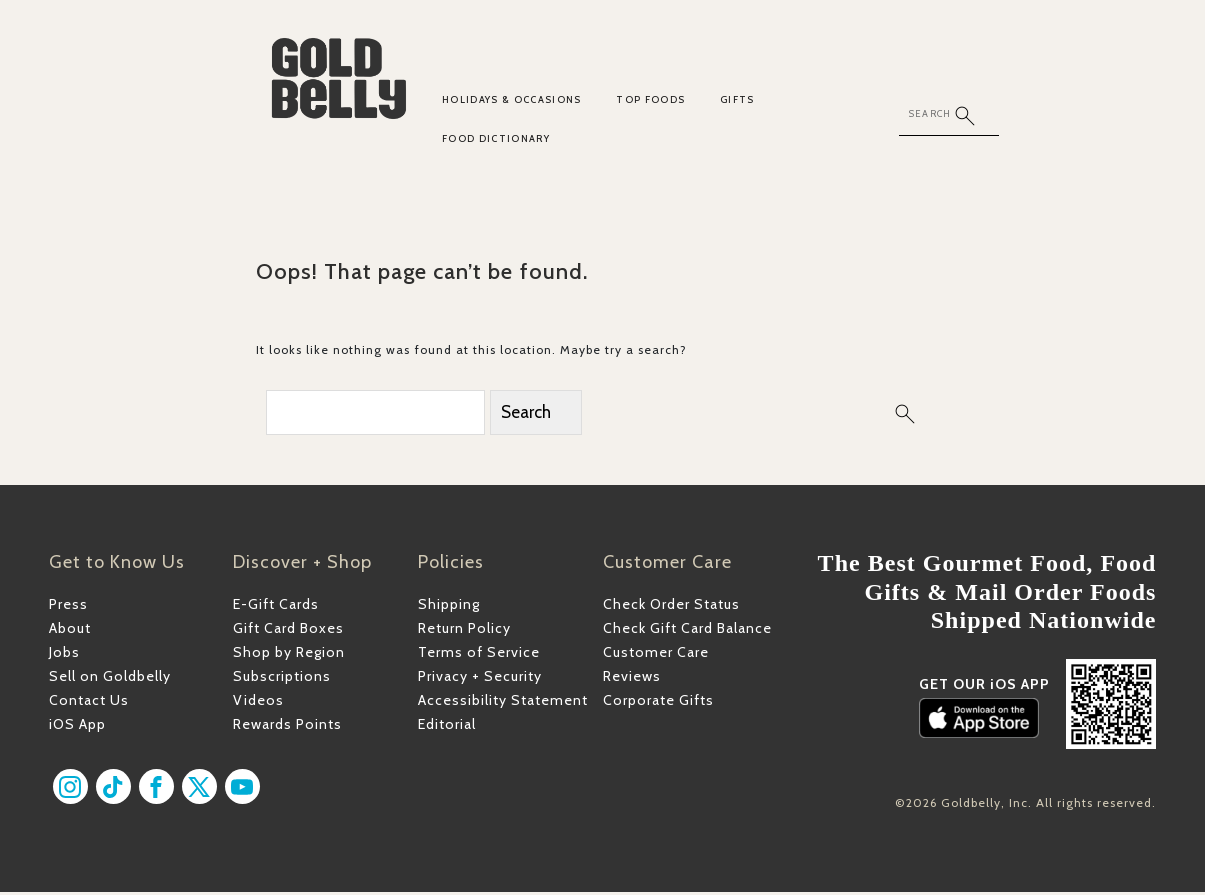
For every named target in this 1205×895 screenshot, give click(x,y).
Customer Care (656, 655)
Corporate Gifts (658, 703)
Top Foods (650, 99)
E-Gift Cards (276, 607)
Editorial (447, 728)
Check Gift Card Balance (687, 631)
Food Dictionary (496, 138)
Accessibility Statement (503, 703)
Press (68, 607)
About (70, 631)
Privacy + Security (480, 679)
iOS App (77, 728)
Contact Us (89, 703)
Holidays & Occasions (512, 99)
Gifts (737, 99)
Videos (258, 703)
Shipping (449, 607)
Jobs (64, 655)
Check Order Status (671, 607)
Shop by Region (289, 655)
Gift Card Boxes (288, 631)
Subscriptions (282, 679)
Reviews (632, 679)
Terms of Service (479, 655)
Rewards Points (287, 728)
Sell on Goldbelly (110, 679)
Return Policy (464, 631)
